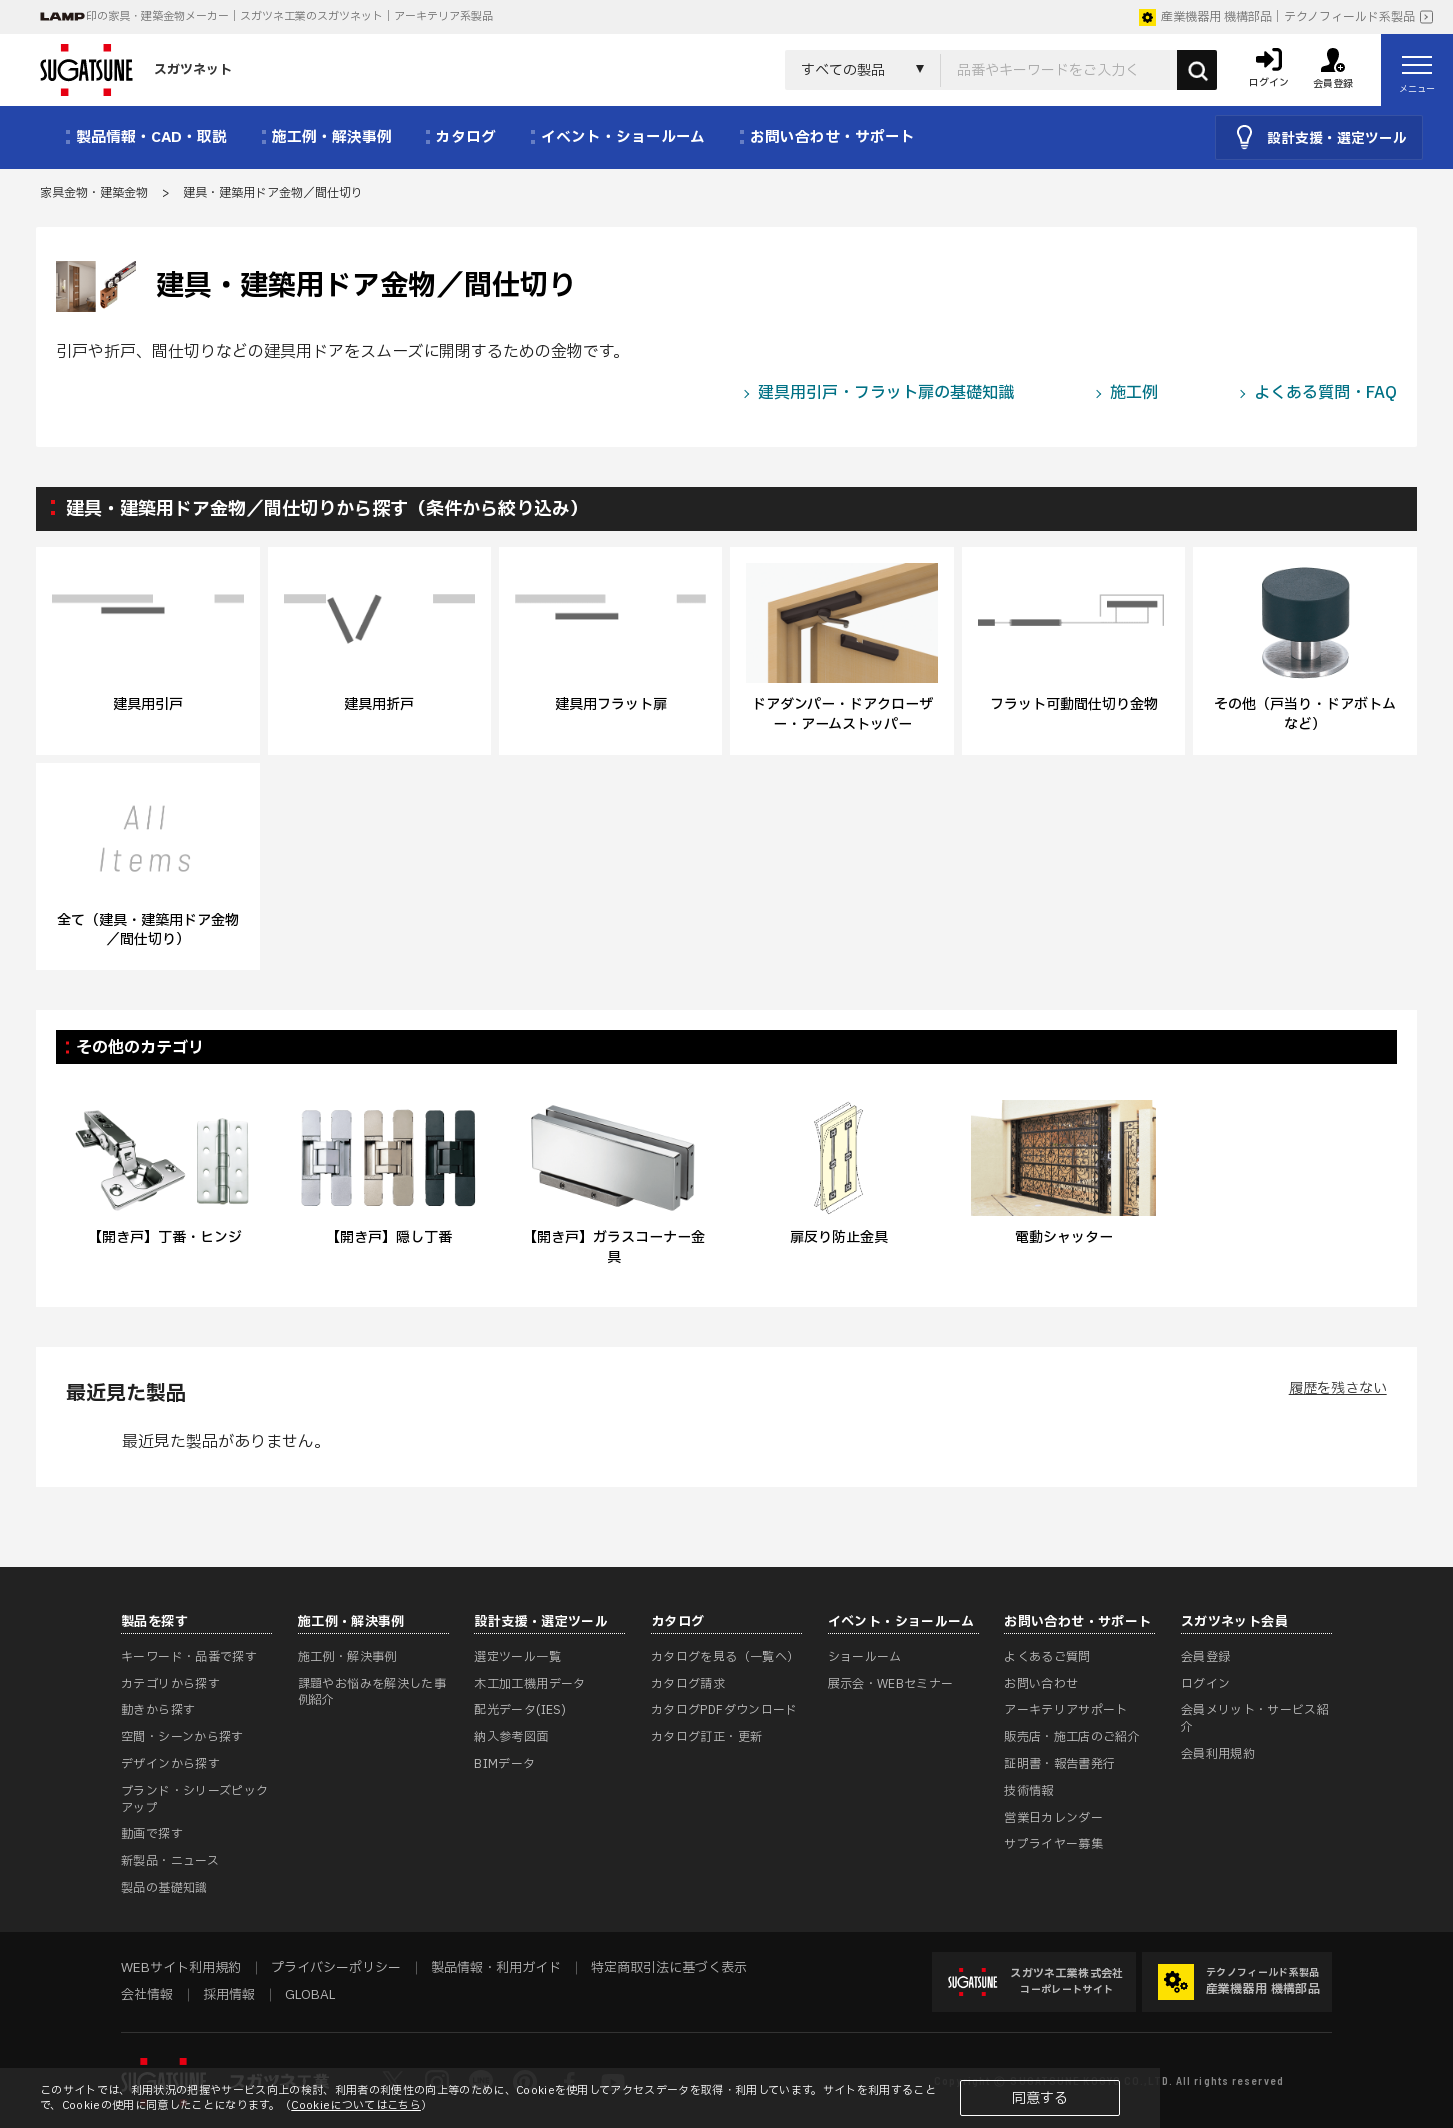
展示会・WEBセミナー (891, 1684)
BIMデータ (504, 1764)
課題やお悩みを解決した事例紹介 (372, 1692)
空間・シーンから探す (182, 1737)
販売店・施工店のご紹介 (1072, 1737)
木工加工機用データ (529, 1684)
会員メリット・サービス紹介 (1255, 1718)
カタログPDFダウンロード (724, 1710)
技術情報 (1028, 1791)
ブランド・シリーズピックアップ (194, 1799)
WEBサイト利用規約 (181, 1968)
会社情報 (147, 1995)
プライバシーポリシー (336, 1968)
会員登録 (1205, 1657)
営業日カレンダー (1053, 1818)
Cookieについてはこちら (356, 2105)
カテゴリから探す (170, 1684)
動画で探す (152, 1834)
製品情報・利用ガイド (496, 1968)
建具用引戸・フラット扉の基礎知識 (886, 393)
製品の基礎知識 (164, 1888)
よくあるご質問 (1047, 1657)
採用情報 (229, 1995)
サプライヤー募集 (1053, 1844)
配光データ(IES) (520, 1710)
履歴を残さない (1338, 1388)
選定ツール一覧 (517, 1657)
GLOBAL (310, 1995)
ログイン (1205, 1684)
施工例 (1134, 393)
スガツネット (136, 70)
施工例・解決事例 (347, 1657)
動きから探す (158, 1710)
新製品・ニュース (170, 1861)
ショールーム (865, 1657)
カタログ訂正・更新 (706, 1737)
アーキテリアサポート (1066, 1710)
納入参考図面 (511, 1737)
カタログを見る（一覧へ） (725, 1657)
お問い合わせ (1041, 1684)
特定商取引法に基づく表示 (669, 1968)
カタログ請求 (688, 1684)
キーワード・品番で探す (189, 1657)
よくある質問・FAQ (1325, 393)
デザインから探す (170, 1764)
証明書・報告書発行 (1059, 1764)
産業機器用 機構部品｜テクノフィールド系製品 (1277, 17)
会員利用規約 (1218, 1754)
